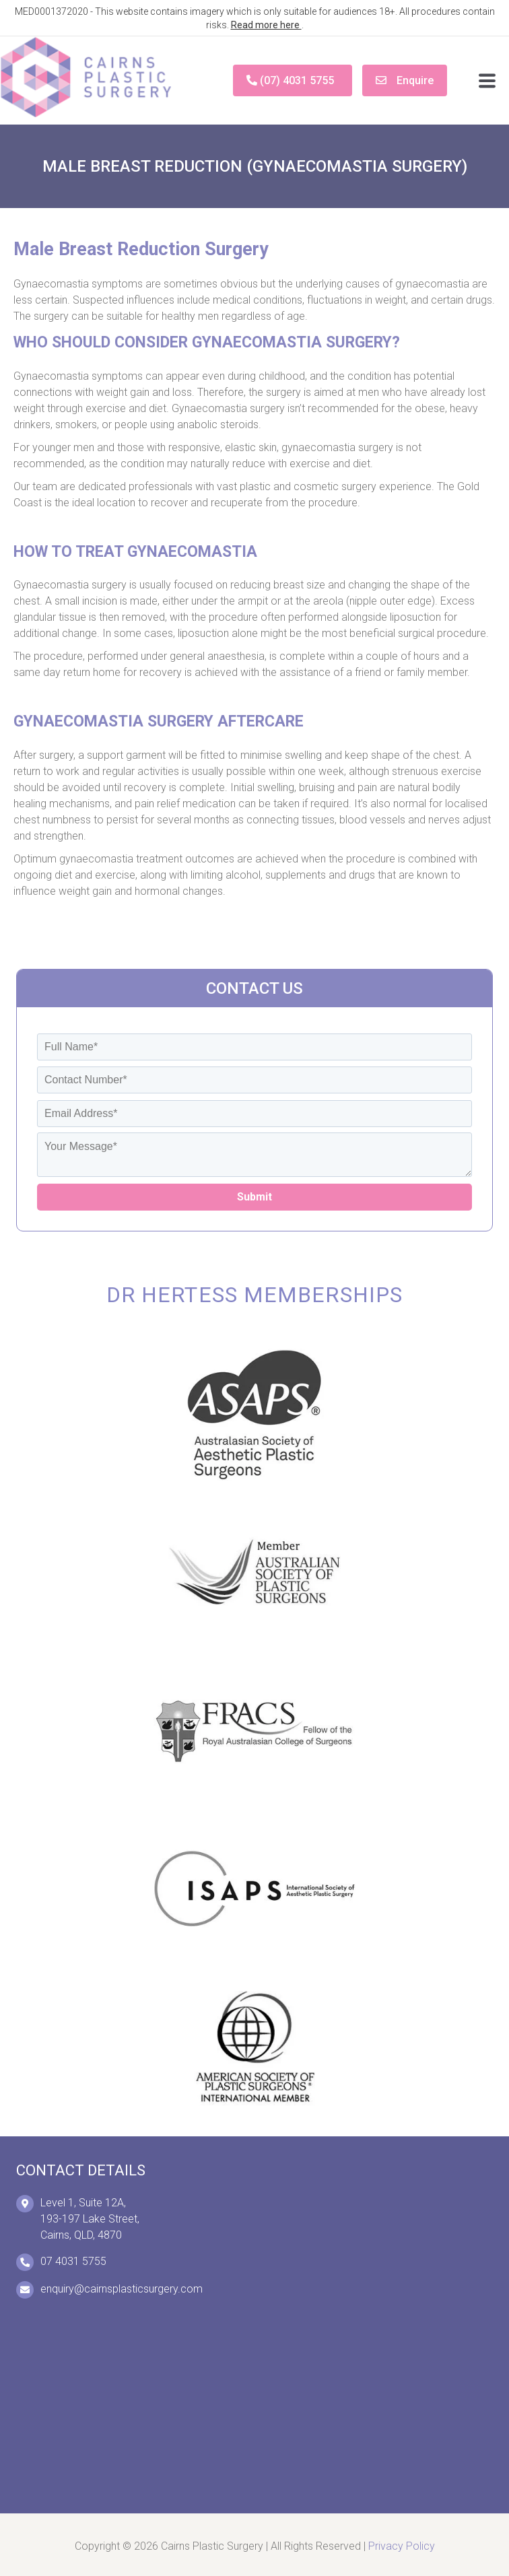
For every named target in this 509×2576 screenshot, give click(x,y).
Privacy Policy (401, 2546)
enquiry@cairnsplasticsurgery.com (121, 2288)
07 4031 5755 (73, 2261)
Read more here (266, 25)
